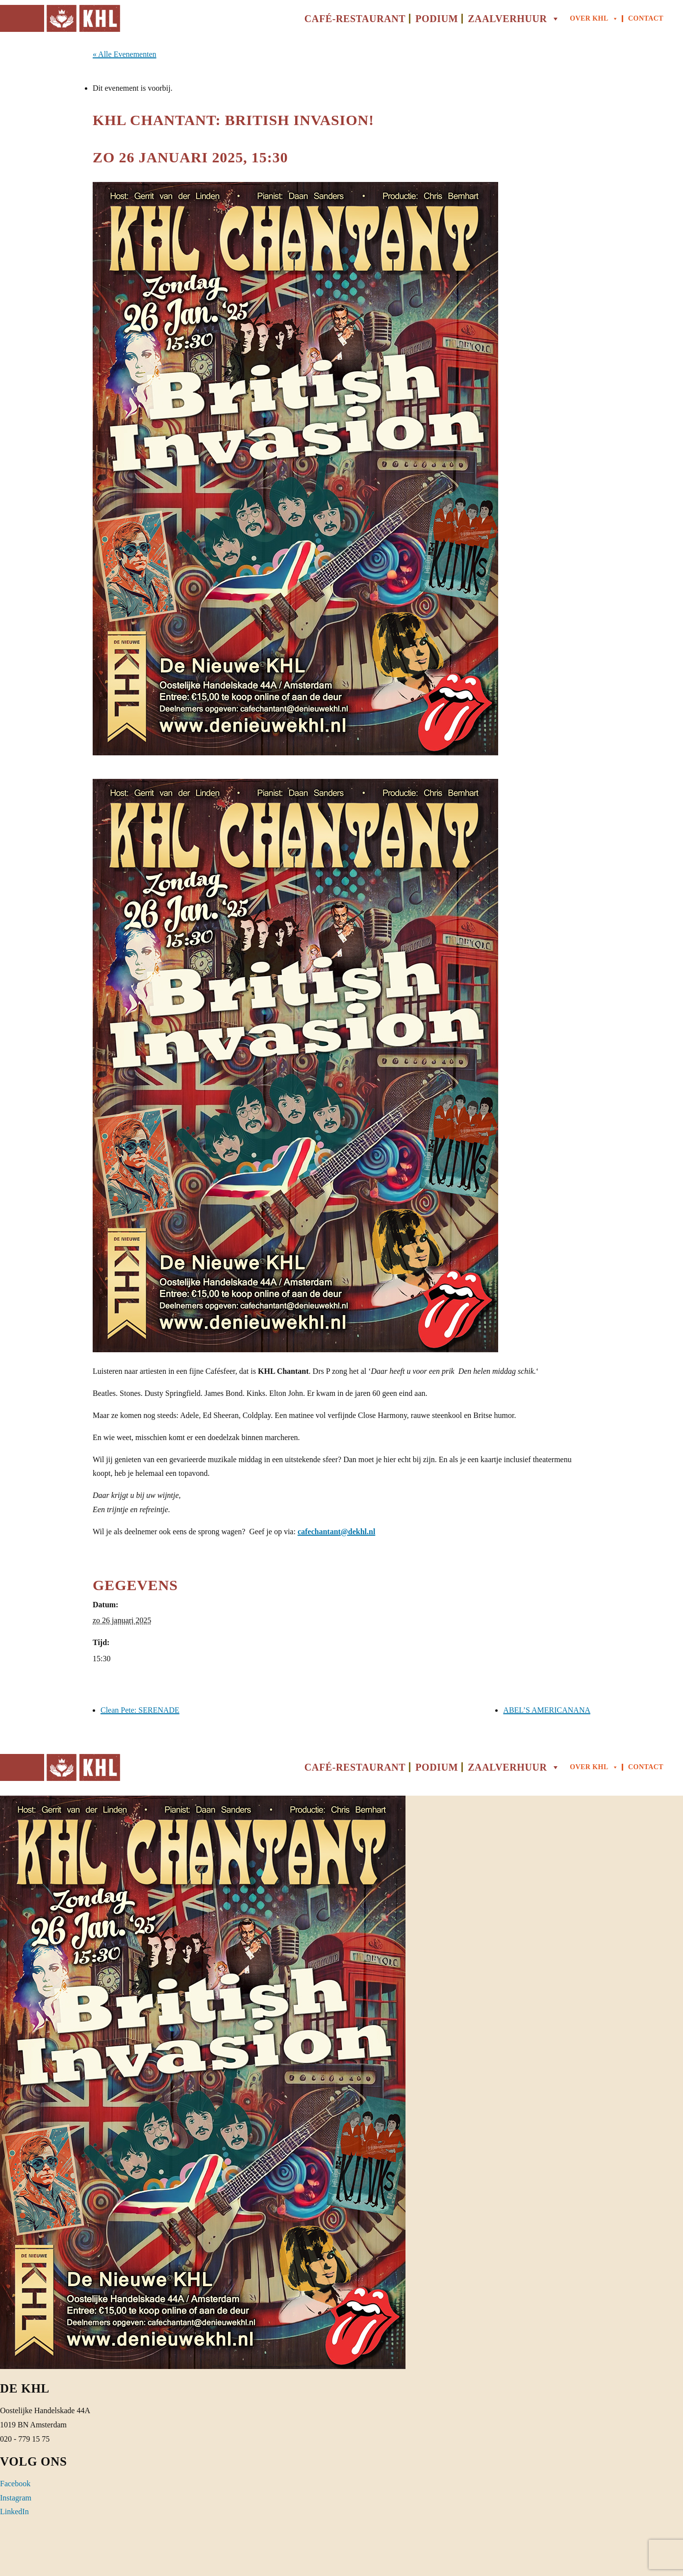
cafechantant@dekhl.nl (336, 1531)
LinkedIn (14, 2511)
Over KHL (594, 18)
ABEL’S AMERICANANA (546, 1710)
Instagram (15, 2498)
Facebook (15, 2483)
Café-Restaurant (354, 18)
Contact (645, 18)
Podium (436, 18)
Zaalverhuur (514, 18)
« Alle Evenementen (124, 54)
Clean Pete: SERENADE (140, 1710)
